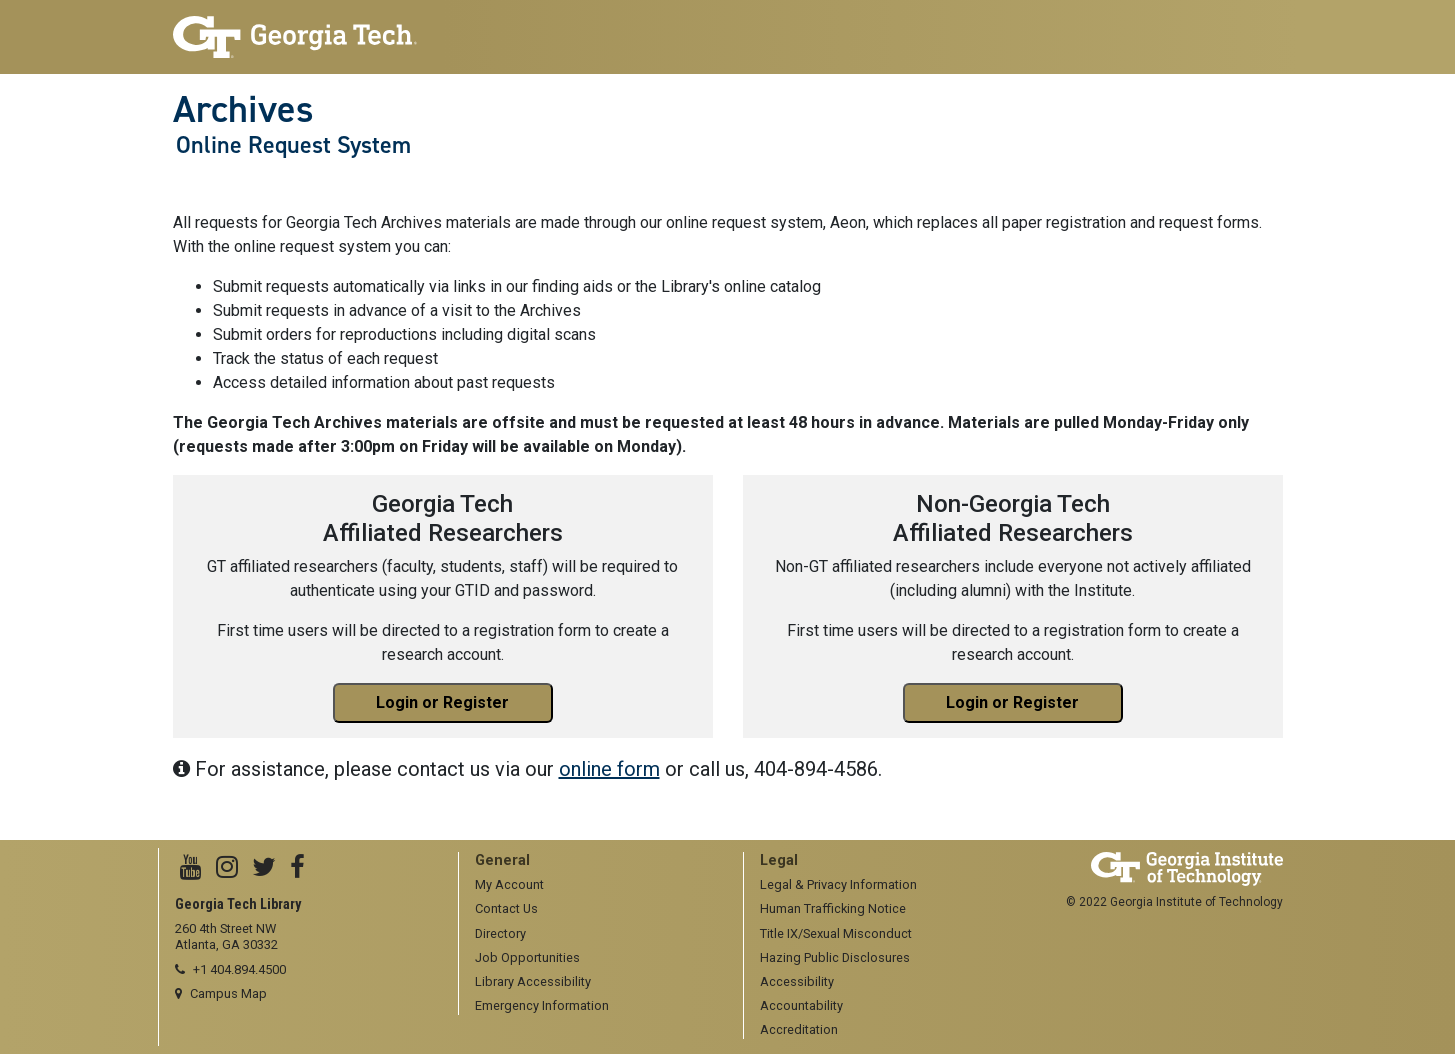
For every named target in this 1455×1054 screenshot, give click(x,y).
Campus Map (228, 993)
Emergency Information (542, 1005)
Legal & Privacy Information (838, 884)
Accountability (801, 1005)
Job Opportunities (527, 957)
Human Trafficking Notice (833, 908)
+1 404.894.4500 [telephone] (239, 969)
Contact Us (506, 908)
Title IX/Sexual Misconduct (836, 933)
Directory (500, 933)
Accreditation (799, 1029)
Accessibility (797, 981)
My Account (509, 884)
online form (609, 769)
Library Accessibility (533, 981)
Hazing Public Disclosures (835, 957)
